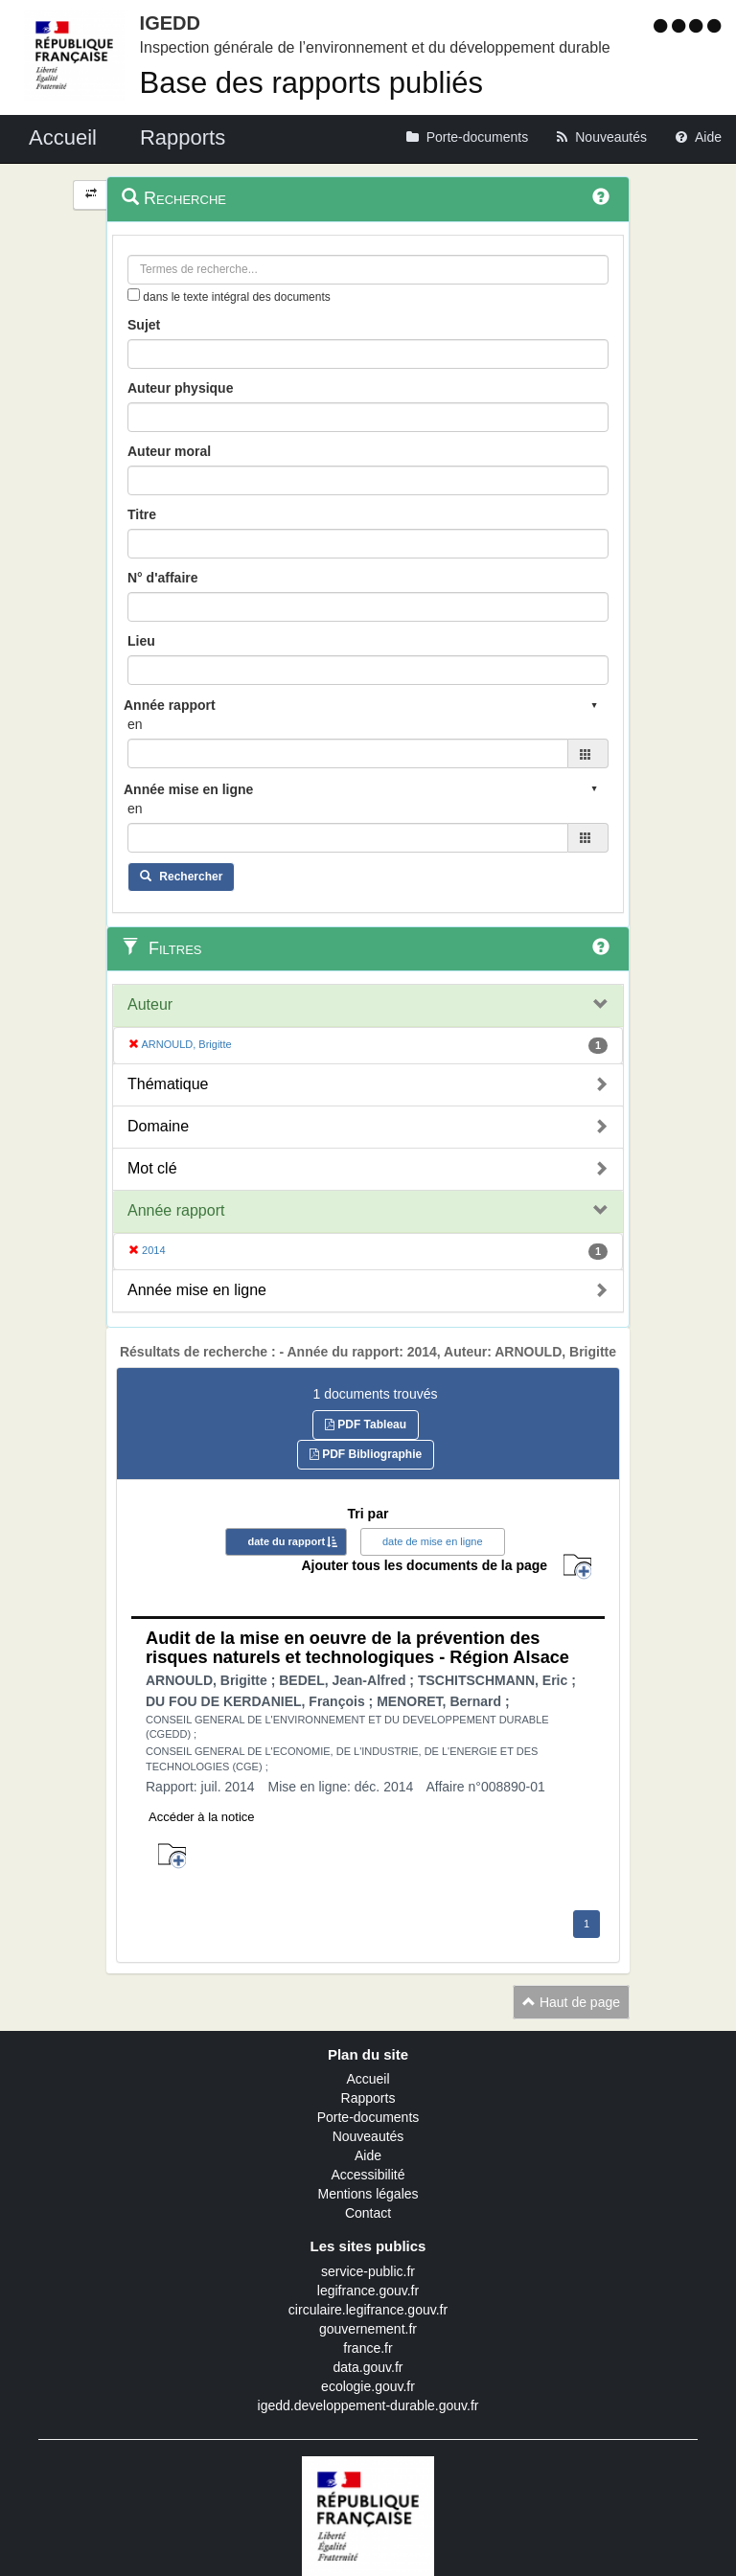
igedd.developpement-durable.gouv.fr (368, 2405)
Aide (368, 2155)
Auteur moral (169, 451)
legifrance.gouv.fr (368, 2290)
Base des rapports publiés (311, 83)
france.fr (367, 2348)
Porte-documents (368, 2117)
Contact (368, 2213)
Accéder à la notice (202, 1817)
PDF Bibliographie (366, 1454)
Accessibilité (367, 2174)
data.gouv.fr (368, 2367)
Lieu (141, 641)
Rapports (368, 2098)
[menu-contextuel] (133, 294)
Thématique (168, 1084)
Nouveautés (368, 2136)
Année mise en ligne (196, 1290)
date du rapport (286, 1541)
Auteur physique (180, 388)
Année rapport (175, 1210)
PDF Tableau (365, 1424)
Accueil (367, 2078)
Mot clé (152, 1168)
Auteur (149, 1004)
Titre (141, 514)
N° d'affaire (162, 577)
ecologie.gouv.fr (368, 2386)
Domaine (158, 1126)
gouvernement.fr (368, 2329)
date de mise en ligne (432, 1541)
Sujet (143, 324)
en (135, 724)
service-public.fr (368, 2271)
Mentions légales (367, 2193)
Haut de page (571, 2002)
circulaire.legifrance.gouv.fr (368, 2309)
